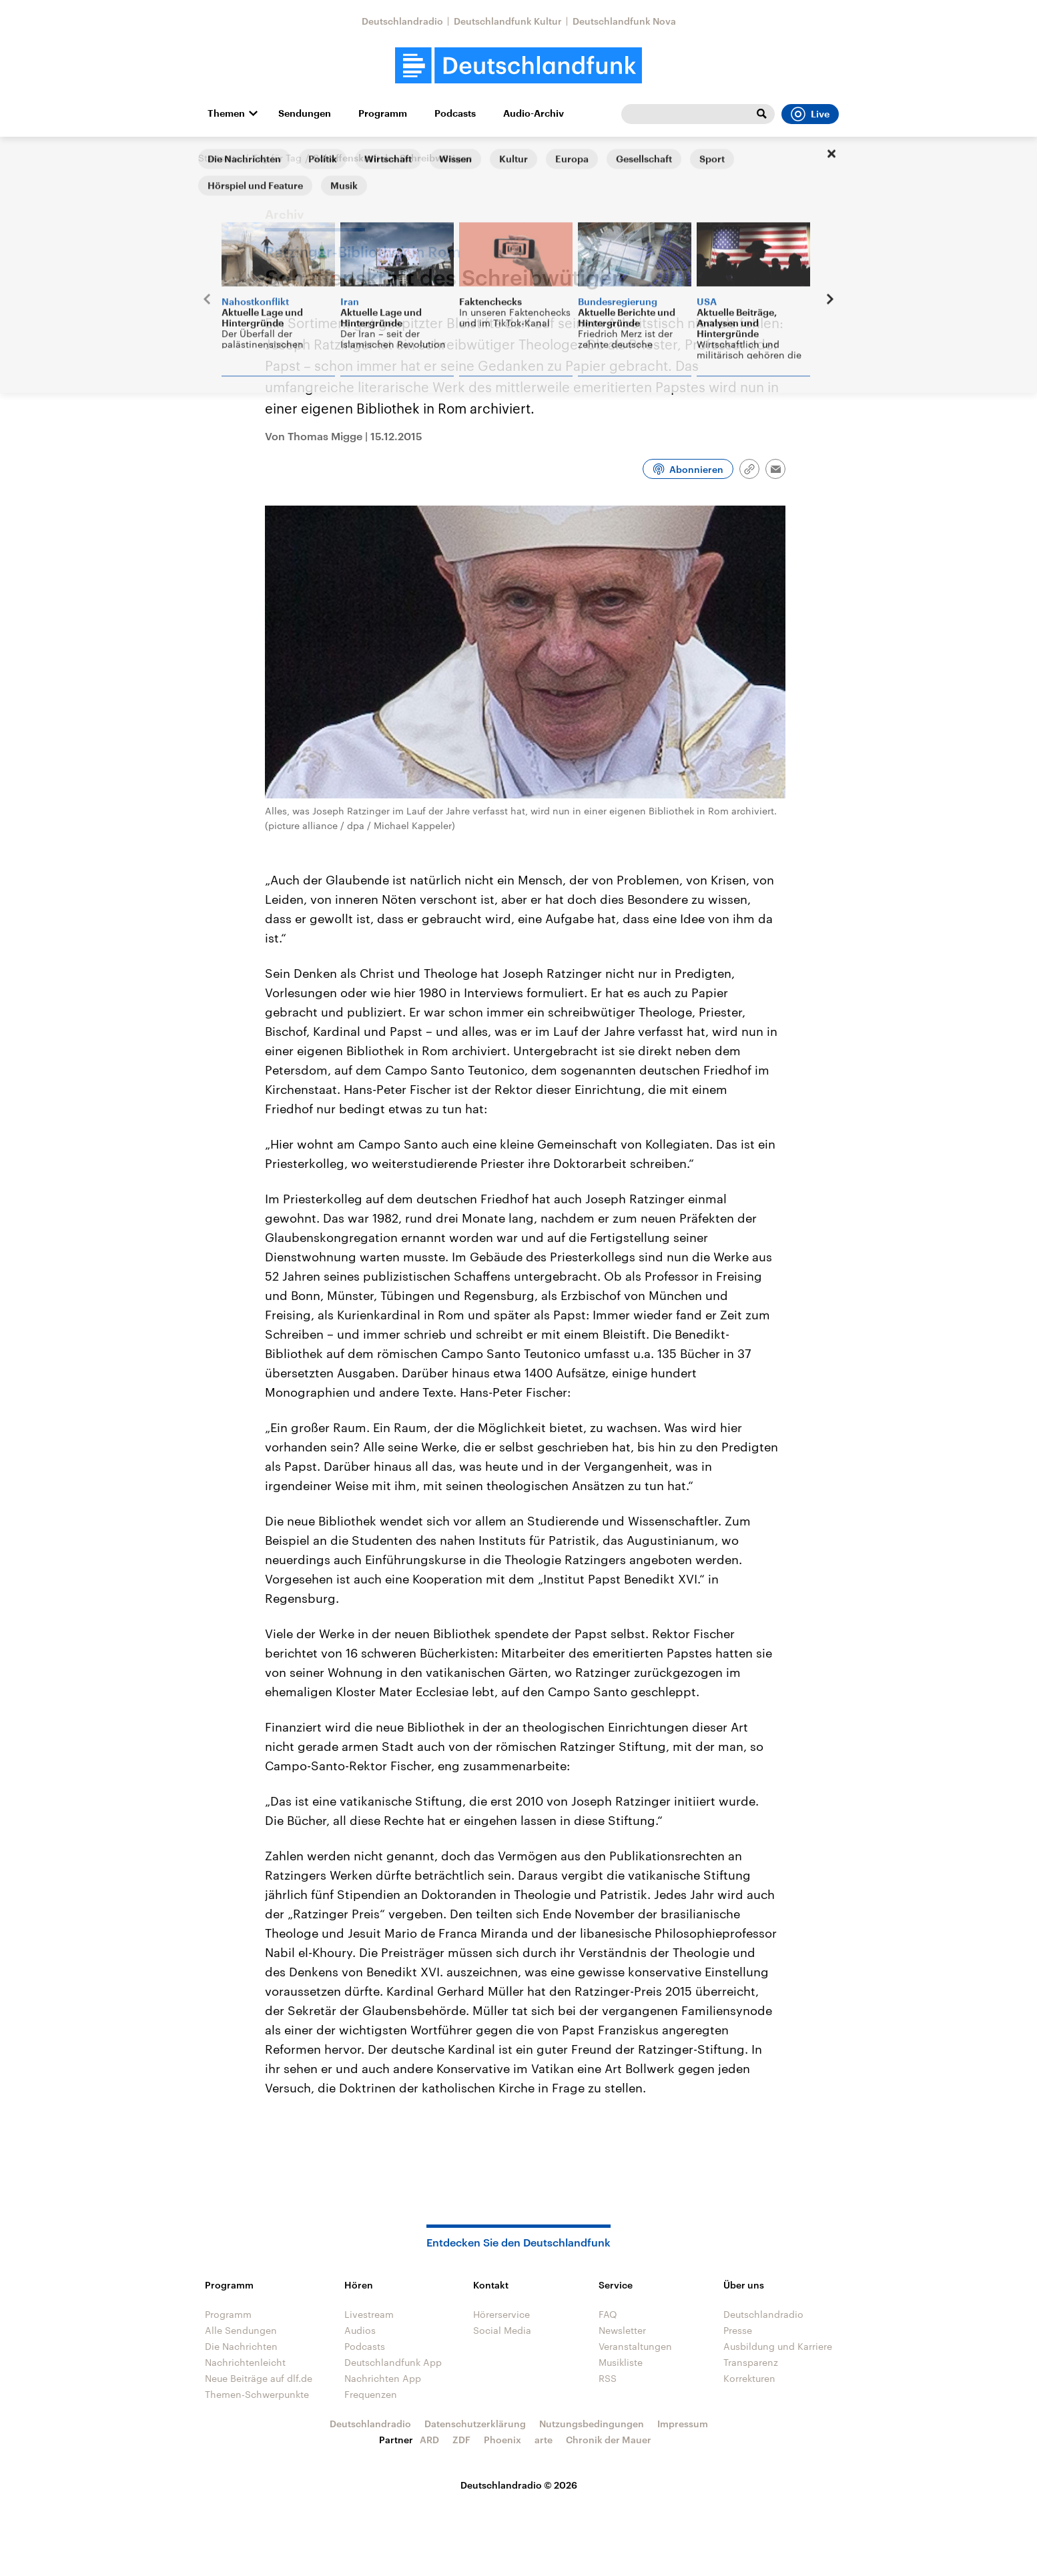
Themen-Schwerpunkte (257, 2394)
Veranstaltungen (635, 2346)
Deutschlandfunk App (393, 2362)
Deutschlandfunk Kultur (508, 21)
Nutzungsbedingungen (591, 2423)
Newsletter (622, 2330)
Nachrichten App (382, 2378)
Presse (737, 2330)
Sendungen (304, 113)
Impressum (682, 2423)
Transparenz (750, 2362)
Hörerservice (501, 2314)
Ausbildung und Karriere (777, 2346)
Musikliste (621, 2362)
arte (544, 2439)
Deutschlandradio (402, 21)
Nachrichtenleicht (245, 2362)
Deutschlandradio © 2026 (518, 2485)
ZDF (461, 2439)
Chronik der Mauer (608, 2439)
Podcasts (455, 113)
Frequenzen (370, 2394)
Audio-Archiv (533, 113)
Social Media (502, 2330)
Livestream (369, 2314)
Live (810, 114)
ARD (429, 2439)
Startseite (219, 157)
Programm (382, 113)
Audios (360, 2330)
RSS (608, 2378)
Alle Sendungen (241, 2330)
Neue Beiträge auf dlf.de (258, 2378)
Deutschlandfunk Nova (624, 21)
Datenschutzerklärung (475, 2423)
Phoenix (502, 2439)
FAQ (608, 2314)
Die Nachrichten (241, 2346)
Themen (226, 113)
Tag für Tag (277, 157)
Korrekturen (749, 2378)
